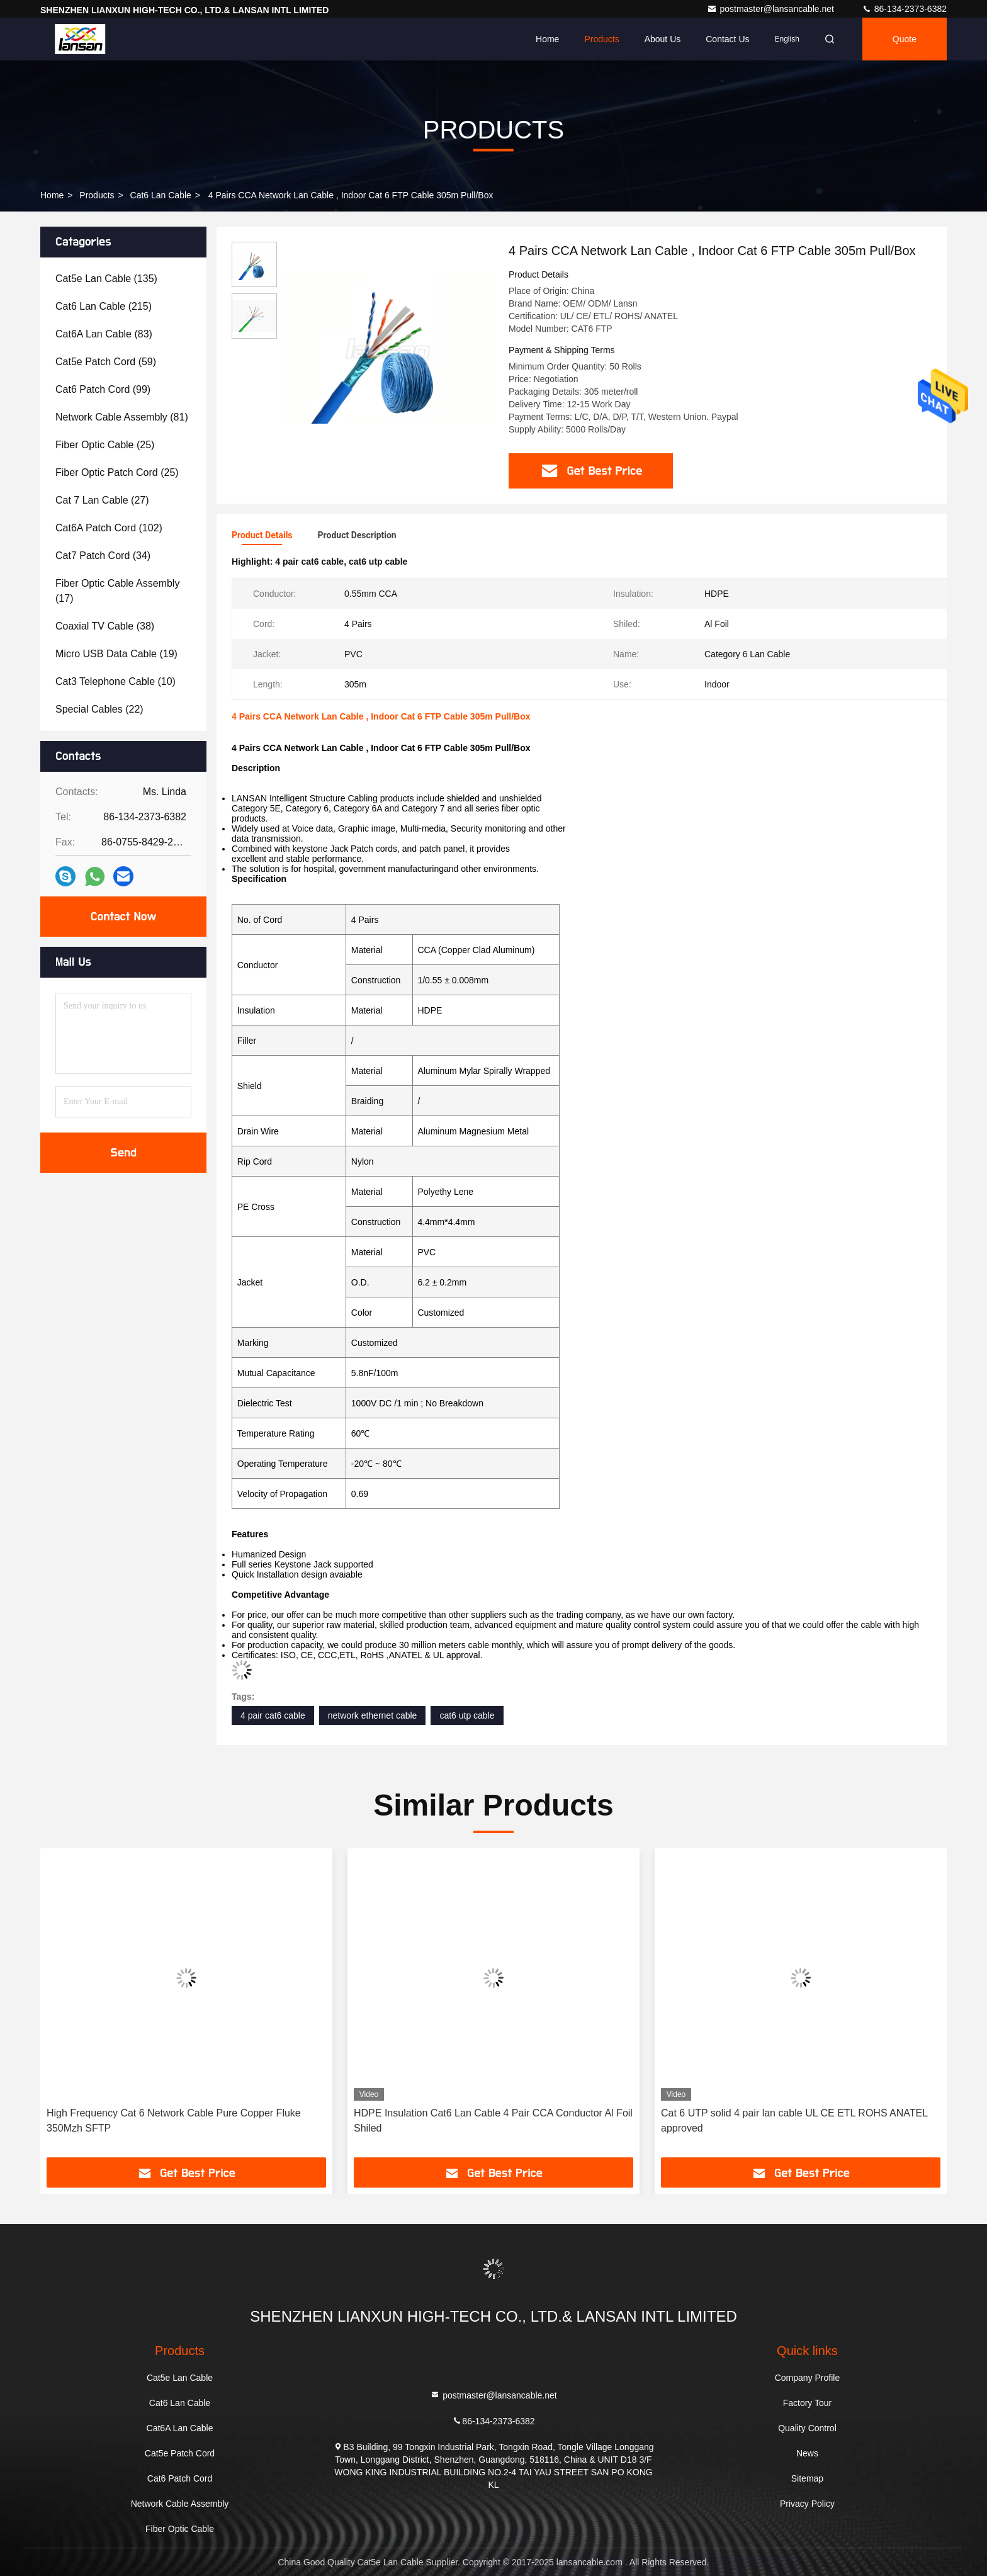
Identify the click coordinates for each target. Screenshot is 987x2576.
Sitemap (807, 2478)
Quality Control (807, 2428)
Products (601, 39)
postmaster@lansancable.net (771, 9)
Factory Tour (807, 2403)
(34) (102, 555)
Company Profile (807, 2378)
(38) (104, 626)
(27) (102, 500)
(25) (104, 444)
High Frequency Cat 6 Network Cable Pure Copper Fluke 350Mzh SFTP (174, 2120)
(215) (103, 306)
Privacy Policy (807, 2504)
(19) (116, 653)
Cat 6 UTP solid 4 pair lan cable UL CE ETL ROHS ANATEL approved (794, 2120)
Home (547, 39)
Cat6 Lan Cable (160, 195)
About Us (663, 39)
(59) (105, 361)
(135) (106, 278)
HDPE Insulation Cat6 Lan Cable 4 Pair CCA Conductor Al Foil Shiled (493, 2120)
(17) (117, 591)
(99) (102, 389)
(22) (99, 709)
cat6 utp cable (466, 1715)
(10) (115, 681)
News (807, 2453)
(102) (108, 528)
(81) (121, 417)
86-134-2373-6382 (904, 9)
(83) (103, 334)
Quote (904, 39)
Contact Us (727, 39)
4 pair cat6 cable (272, 1715)
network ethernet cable (372, 1715)
